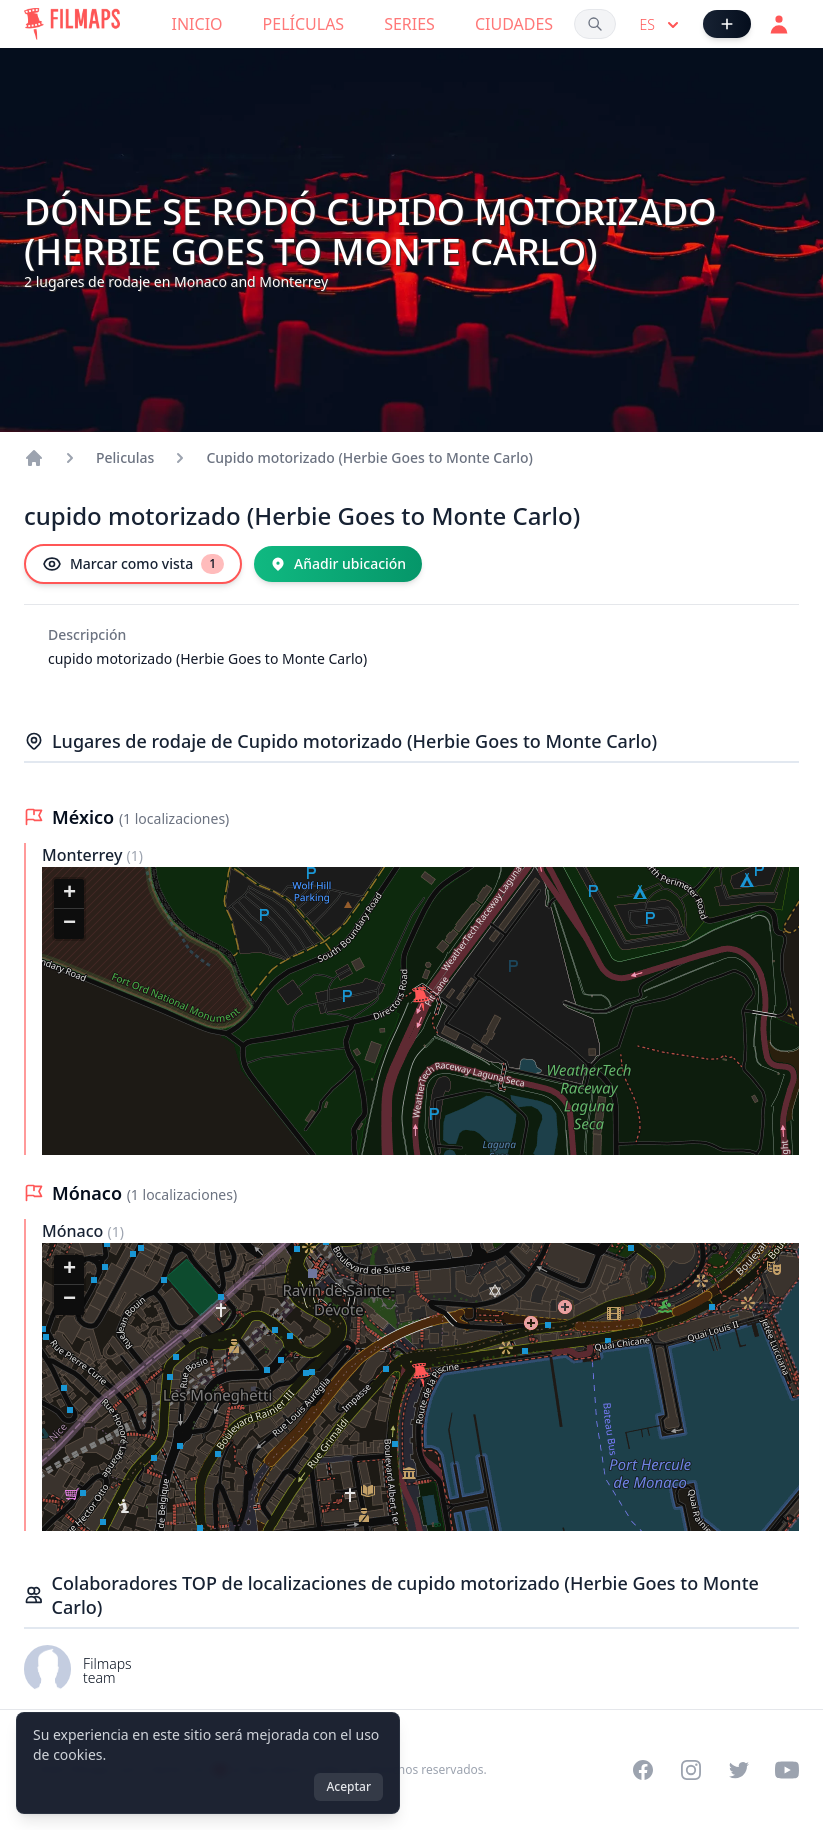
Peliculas (125, 457)
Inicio (197, 24)
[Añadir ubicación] (338, 564)
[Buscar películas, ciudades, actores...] (595, 24)
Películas (304, 24)
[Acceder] (779, 24)
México (85, 817)
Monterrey (84, 855)
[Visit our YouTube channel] (787, 1770)
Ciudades (514, 24)
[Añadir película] (727, 24)
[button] (421, 999)
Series (409, 24)
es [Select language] (661, 25)
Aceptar (348, 1786)
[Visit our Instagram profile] (691, 1770)
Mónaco (89, 1193)
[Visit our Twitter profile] (739, 1770)
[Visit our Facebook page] (643, 1770)
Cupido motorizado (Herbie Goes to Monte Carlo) (369, 457)
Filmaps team (107, 1670)
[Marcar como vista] (133, 564)
